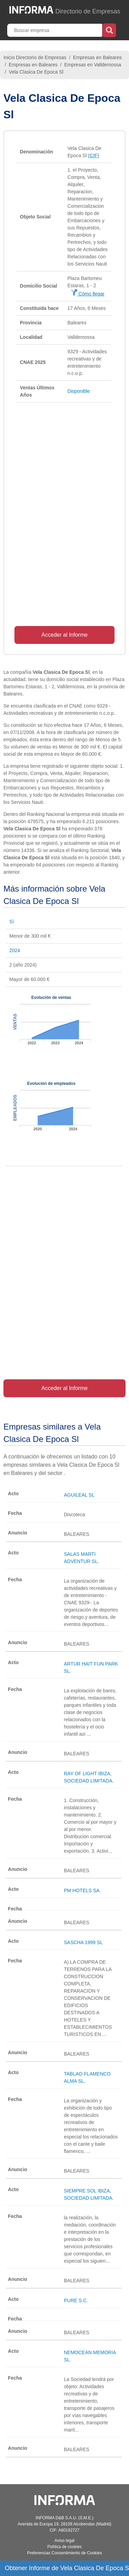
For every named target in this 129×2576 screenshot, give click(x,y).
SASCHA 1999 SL (83, 1942)
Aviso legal (65, 2540)
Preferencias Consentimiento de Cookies (64, 2553)
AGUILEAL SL (79, 1495)
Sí (11, 921)
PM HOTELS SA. (82, 1890)
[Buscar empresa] (55, 30)
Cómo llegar (87, 294)
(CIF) (93, 155)
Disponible (78, 391)
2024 (14, 950)
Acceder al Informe (64, 635)
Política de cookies (64, 2546)
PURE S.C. (76, 2300)
